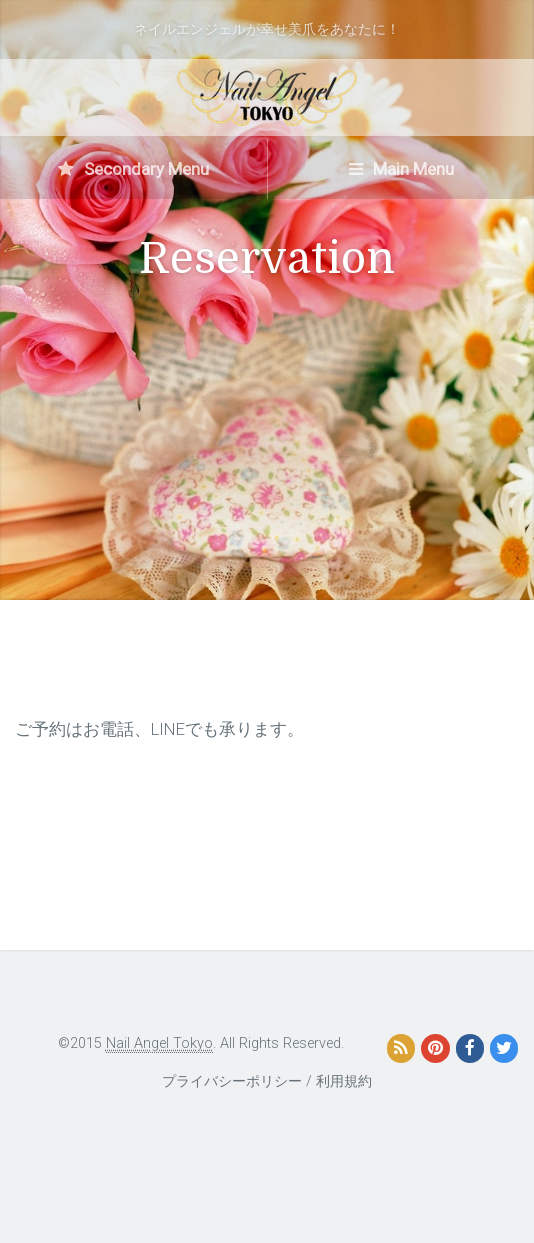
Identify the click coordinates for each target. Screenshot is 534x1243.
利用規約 (344, 1081)
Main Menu (401, 169)
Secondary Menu (133, 169)
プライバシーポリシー (232, 1081)
